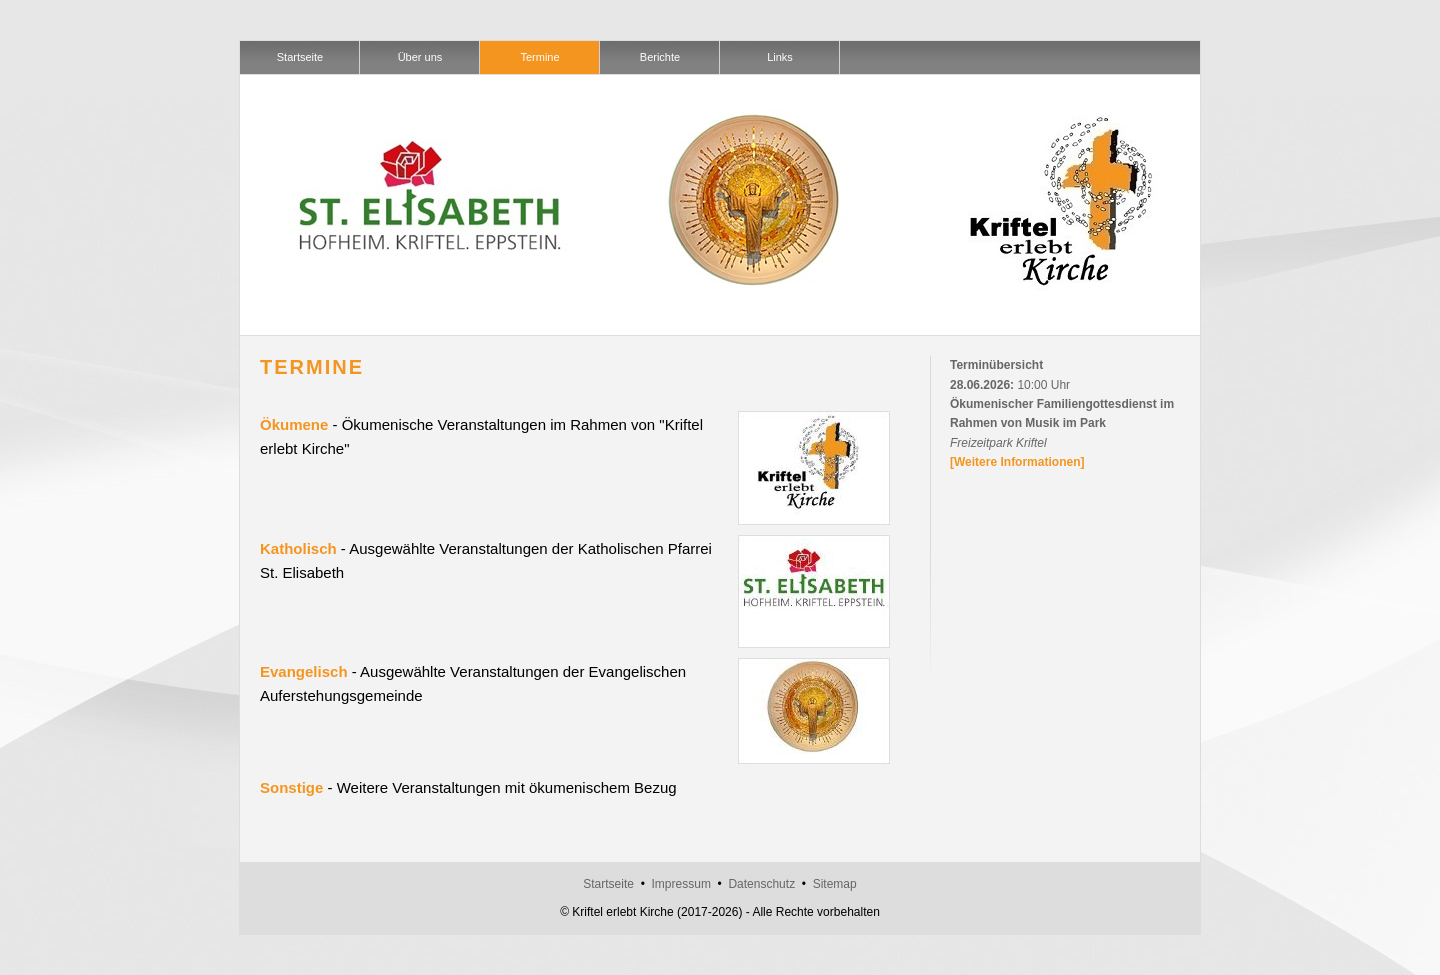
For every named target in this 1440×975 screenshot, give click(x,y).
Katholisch (298, 548)
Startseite (608, 884)
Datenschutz (761, 884)
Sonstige (291, 787)
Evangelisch (304, 671)
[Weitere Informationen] (1017, 462)
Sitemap (835, 884)
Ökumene (294, 424)
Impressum (681, 884)
